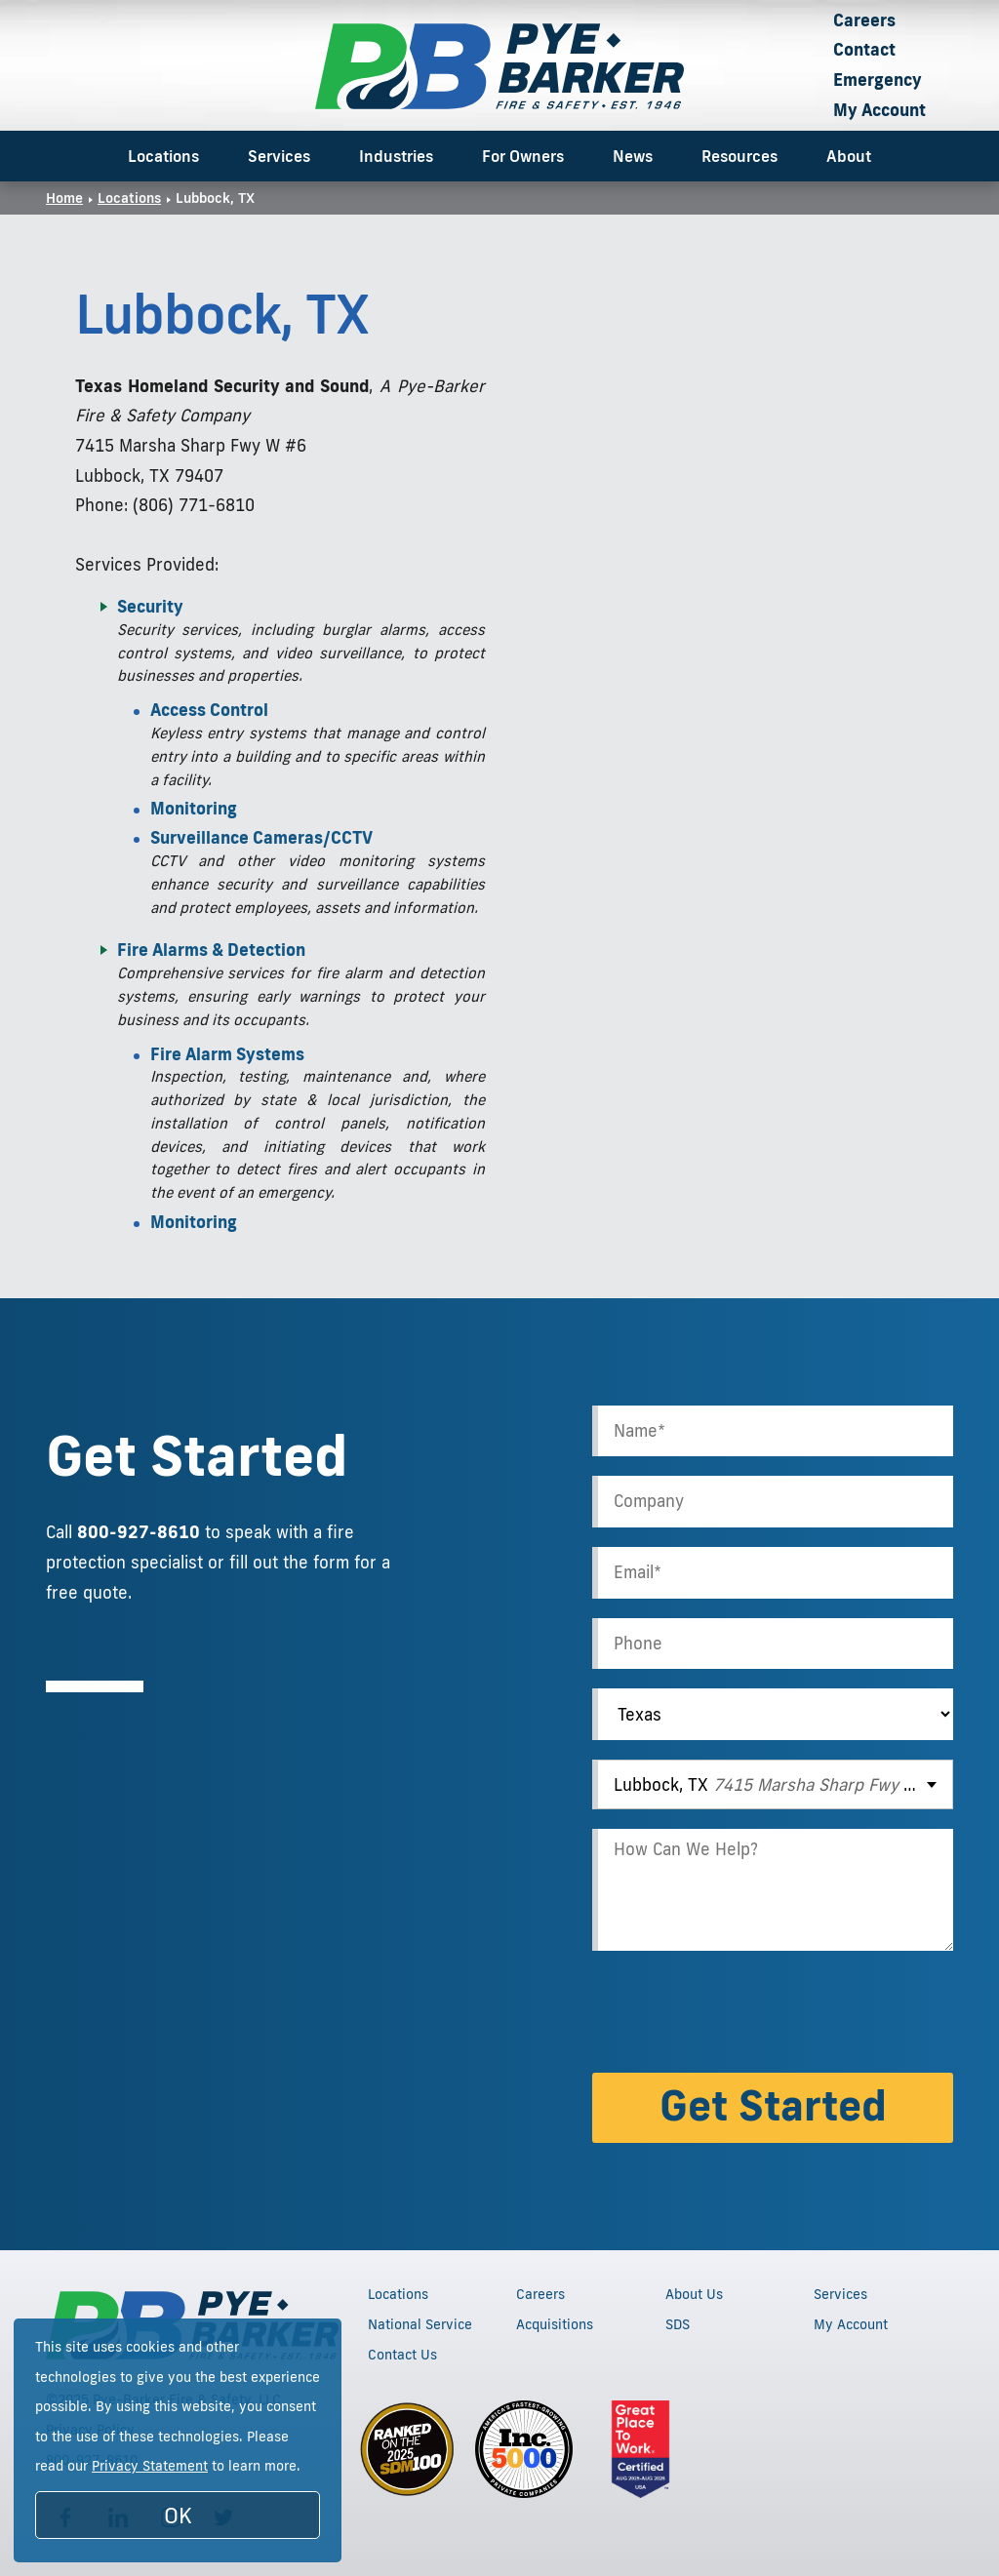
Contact (864, 49)
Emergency (877, 79)
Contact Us (402, 2354)
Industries (396, 156)
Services (279, 156)
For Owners (523, 156)
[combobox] (772, 1784)
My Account (879, 109)
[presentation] (740, 2015)
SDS (677, 2324)
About (848, 156)
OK (178, 2515)
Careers (864, 20)
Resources (739, 156)
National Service (420, 2324)
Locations (163, 156)
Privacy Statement (150, 2466)
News (633, 156)
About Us (694, 2294)
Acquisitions (554, 2324)
